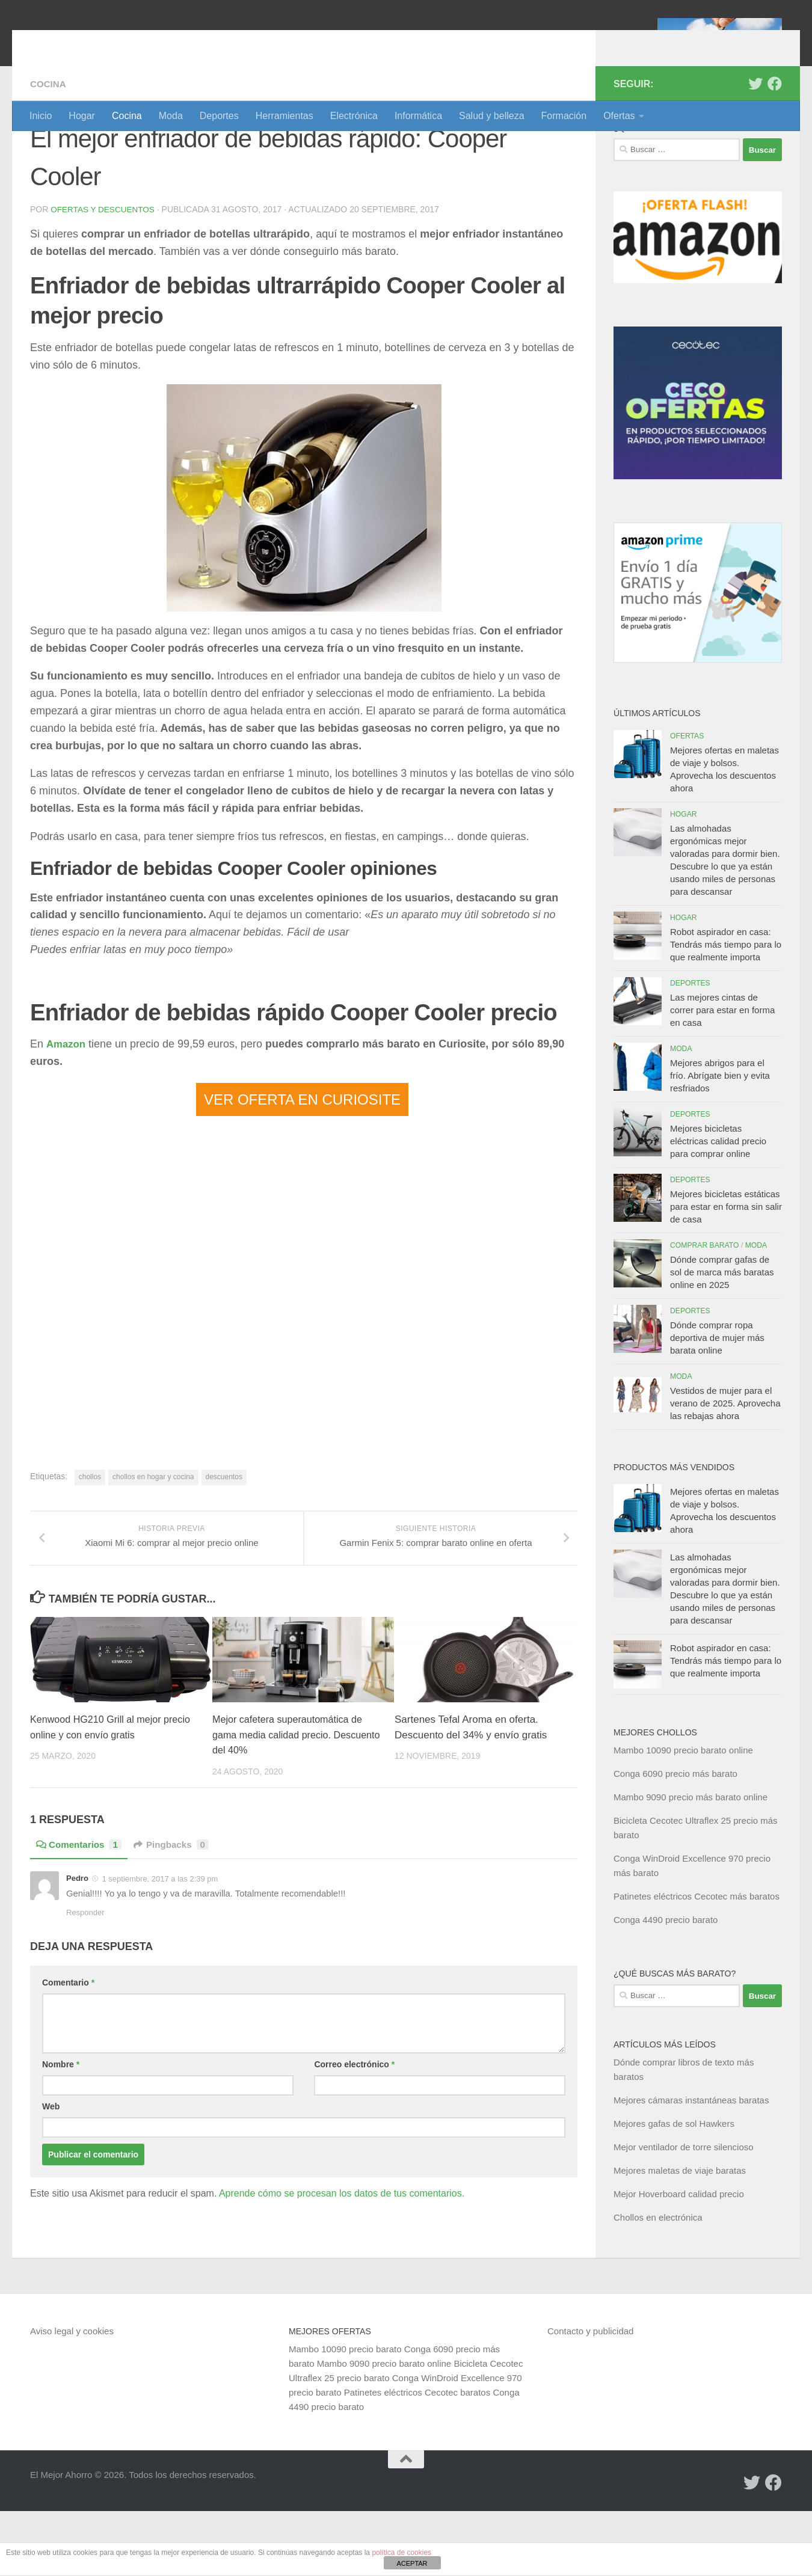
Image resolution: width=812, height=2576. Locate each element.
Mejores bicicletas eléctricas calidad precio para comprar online (718, 1206)
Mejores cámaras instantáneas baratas (691, 2165)
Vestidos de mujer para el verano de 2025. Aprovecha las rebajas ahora (725, 1468)
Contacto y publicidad (590, 2396)
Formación (564, 116)
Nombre (60, 2143)
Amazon (67, 1108)
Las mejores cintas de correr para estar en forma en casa (722, 1075)
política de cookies (401, 2552)
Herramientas (284, 116)
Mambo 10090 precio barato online (683, 1815)
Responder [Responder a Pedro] (85, 1991)
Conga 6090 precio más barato (675, 1838)
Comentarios (81, 1924)
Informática (418, 116)
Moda (171, 116)
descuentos (224, 1541)
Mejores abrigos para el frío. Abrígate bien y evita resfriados (720, 1140)
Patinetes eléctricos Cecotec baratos (417, 2457)
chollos (90, 1541)
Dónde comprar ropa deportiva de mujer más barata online (717, 1402)
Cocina (127, 116)
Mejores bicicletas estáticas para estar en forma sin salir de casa (726, 1271)
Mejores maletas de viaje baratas (680, 2235)
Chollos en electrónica (658, 2282)
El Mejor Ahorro (122, 42)
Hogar (82, 116)
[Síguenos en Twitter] (755, 148)
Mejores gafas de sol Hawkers (674, 2188)
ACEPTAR (411, 2563)
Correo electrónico (354, 2143)
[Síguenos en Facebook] (774, 148)
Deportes (219, 116)
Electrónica (354, 116)
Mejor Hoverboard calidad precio (679, 2259)
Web (51, 2186)
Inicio (40, 116)
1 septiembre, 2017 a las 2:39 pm (160, 1958)
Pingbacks (177, 1924)
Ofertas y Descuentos (104, 274)
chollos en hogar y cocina (153, 1541)
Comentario (68, 2062)
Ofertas (619, 116)
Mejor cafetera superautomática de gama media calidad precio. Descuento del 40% (291, 1814)
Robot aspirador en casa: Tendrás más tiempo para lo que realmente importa (725, 1009)
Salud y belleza (491, 116)
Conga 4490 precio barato (666, 1985)
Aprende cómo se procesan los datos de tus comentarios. (341, 2273)
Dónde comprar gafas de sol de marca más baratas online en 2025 (722, 1337)
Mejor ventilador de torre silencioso (684, 2212)
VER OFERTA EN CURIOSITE (302, 1164)
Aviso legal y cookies (72, 2396)
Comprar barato (704, 1310)
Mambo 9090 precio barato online (384, 2428)
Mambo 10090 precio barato (345, 2414)
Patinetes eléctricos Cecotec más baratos (697, 1961)
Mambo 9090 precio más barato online (690, 1862)
